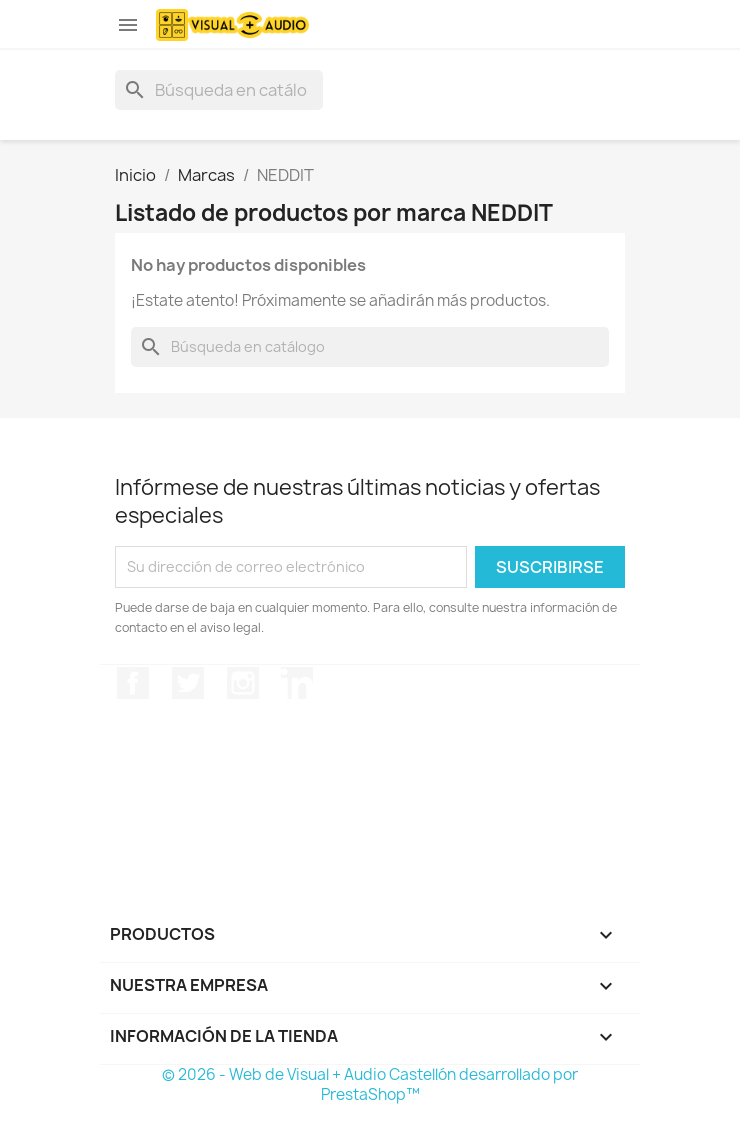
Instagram (243, 683)
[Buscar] (219, 90)
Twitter (188, 683)
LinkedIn (297, 683)
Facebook (133, 683)
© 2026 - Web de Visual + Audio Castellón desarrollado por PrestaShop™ (370, 1084)
